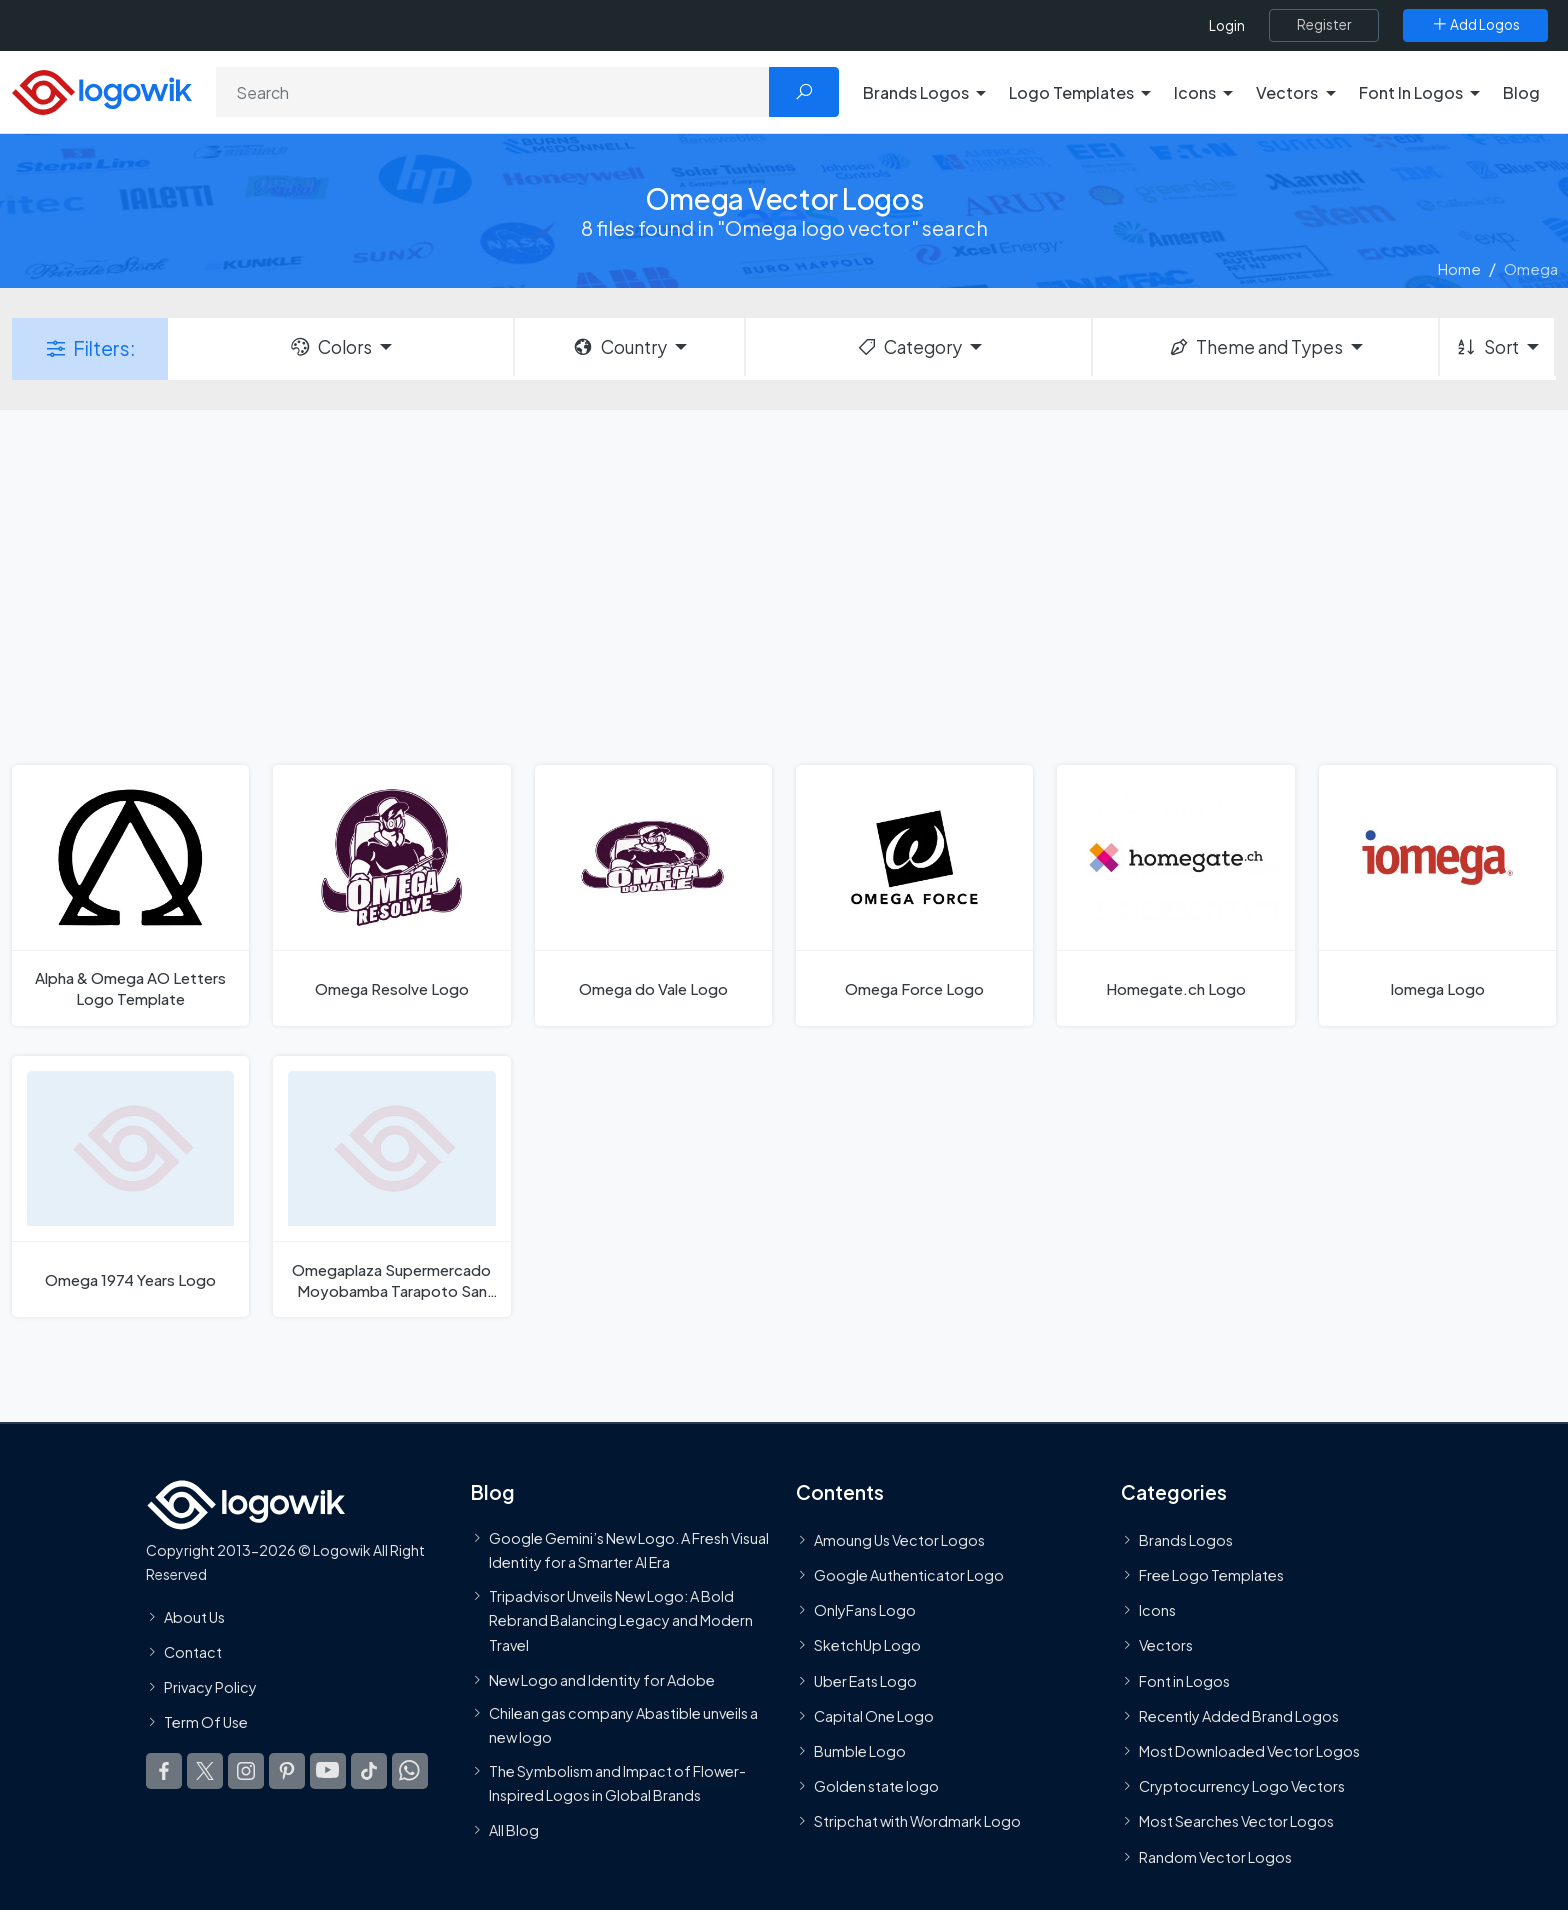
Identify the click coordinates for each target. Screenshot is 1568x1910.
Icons (1157, 1610)
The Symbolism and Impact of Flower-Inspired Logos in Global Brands (617, 1783)
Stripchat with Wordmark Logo (917, 1822)
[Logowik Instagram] (246, 1772)
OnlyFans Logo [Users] (865, 1610)
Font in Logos (1184, 1681)
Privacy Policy (210, 1687)
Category (909, 347)
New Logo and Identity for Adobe (602, 1680)
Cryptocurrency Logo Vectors (1242, 1786)
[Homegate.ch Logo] (1175, 895)
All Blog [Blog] (514, 1830)
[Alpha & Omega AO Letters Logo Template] (130, 895)
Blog (1521, 92)
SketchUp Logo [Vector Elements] (867, 1646)
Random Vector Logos (1215, 1857)
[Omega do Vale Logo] (653, 895)
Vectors (1166, 1646)
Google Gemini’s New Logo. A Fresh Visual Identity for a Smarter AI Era (629, 1550)
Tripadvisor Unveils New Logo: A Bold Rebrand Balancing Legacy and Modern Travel (621, 1620)
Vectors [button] (1287, 92)
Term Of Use (206, 1722)
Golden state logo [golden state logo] (876, 1786)
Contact (193, 1652)
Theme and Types (1255, 347)
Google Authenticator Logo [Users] (909, 1575)
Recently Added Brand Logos (1239, 1716)
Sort (1486, 347)
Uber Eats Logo (865, 1681)
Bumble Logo (860, 1751)
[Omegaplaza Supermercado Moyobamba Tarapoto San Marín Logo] (391, 1186)
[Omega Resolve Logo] (391, 895)
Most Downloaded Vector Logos (1249, 1751)
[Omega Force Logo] (914, 895)
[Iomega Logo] (1437, 895)
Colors (330, 347)
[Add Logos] (1475, 25)
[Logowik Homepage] (102, 89)
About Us (194, 1617)
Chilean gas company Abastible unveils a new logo (623, 1725)
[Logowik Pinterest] (287, 1772)
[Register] (1324, 25)
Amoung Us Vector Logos (899, 1540)
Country (619, 347)
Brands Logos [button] (916, 92)
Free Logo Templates (1211, 1575)
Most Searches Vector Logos (1236, 1822)
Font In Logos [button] (1411, 92)
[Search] (493, 92)
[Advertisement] (784, 585)
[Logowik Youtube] (328, 1772)
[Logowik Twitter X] (205, 1772)
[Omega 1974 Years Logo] (130, 1186)
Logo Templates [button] (1071, 92)
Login (1227, 25)
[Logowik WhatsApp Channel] (410, 1772)
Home (1459, 268)
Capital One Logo (874, 1716)
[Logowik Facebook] (164, 1772)
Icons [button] (1195, 92)
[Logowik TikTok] (369, 1772)
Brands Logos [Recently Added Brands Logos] (1186, 1540)
